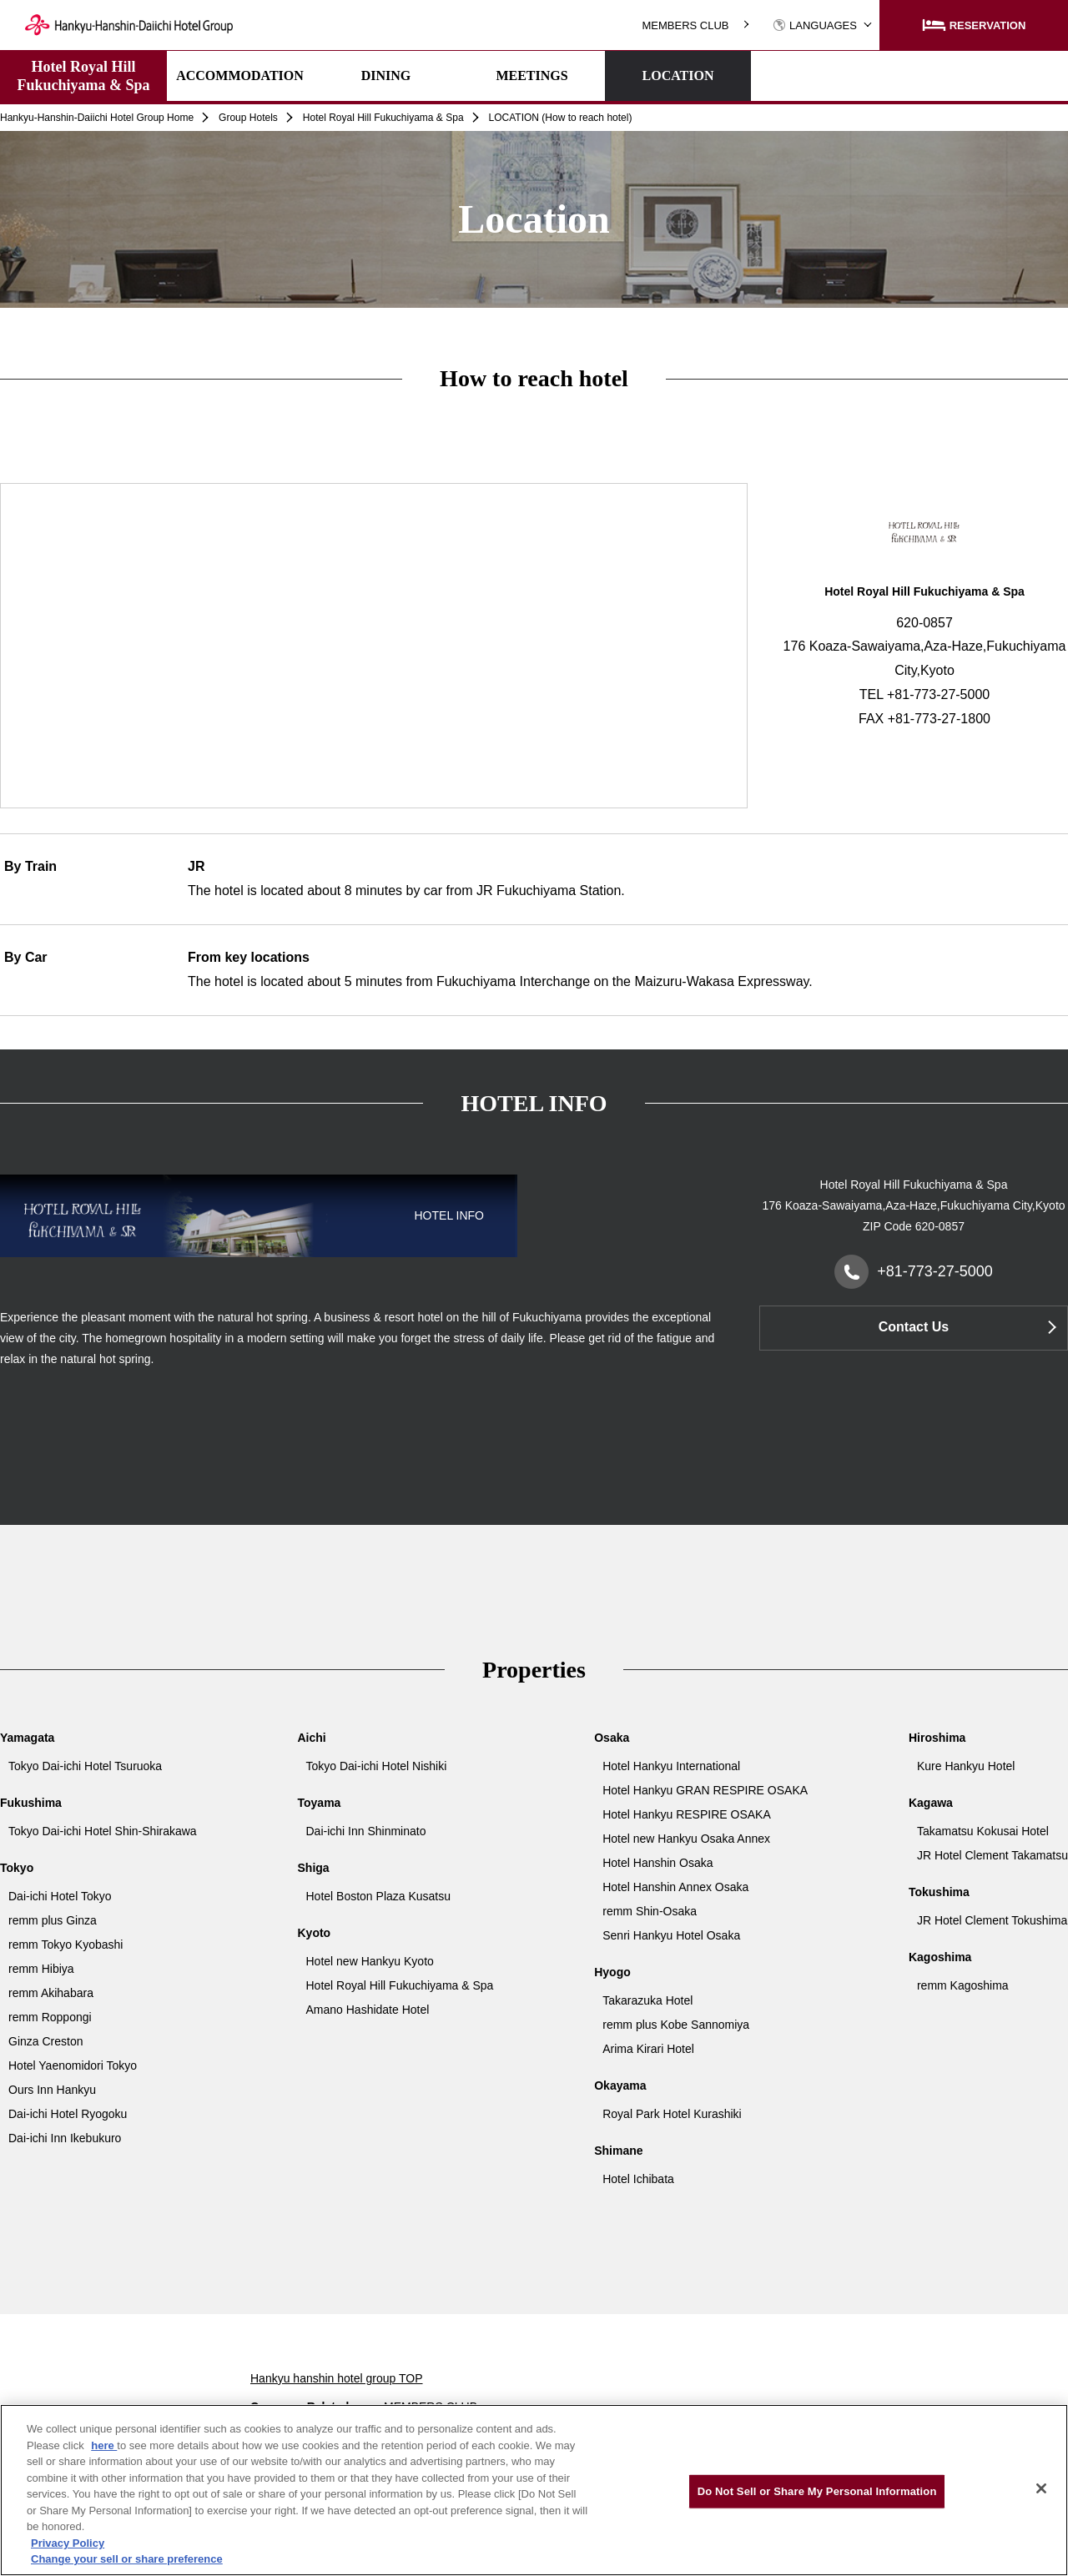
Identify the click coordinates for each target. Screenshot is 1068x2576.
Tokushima (939, 1892)
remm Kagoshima (963, 1985)
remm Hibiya (41, 1968)
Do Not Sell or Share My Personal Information (817, 2491)
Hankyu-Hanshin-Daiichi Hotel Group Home (97, 118)
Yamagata (27, 1737)
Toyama (319, 1802)
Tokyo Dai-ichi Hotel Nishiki (376, 1766)
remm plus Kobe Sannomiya (675, 2024)
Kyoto (314, 1933)
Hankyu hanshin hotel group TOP (336, 2378)
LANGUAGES (815, 25)
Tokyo (16, 1867)
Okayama (620, 2085)
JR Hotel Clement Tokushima (992, 1920)
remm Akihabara (50, 1993)
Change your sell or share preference (127, 2559)
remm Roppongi (50, 2017)
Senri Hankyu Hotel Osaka (671, 1935)
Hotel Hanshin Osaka (657, 1862)
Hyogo (612, 1972)
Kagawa (931, 1802)
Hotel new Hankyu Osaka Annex (686, 1838)
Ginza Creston (45, 2041)
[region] (534, 2490)
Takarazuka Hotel (647, 2000)
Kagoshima (940, 1957)
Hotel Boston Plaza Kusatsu (378, 1896)
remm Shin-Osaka (649, 1911)
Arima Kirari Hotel (648, 2048)
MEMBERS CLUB (685, 25)
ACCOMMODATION (240, 75)
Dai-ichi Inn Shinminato (366, 1831)
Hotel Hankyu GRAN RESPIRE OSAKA (705, 1790)
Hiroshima (937, 1737)
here (104, 2445)
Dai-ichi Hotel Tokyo (59, 1896)
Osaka (611, 1737)
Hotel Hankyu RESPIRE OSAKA (686, 1814)
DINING (386, 75)
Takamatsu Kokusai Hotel (983, 1831)
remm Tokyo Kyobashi (65, 1944)
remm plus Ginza (52, 1920)
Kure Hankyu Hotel (966, 1766)
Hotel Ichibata (638, 2179)
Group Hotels (248, 118)
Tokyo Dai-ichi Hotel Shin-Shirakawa (102, 1831)
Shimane (618, 2150)
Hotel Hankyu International (671, 1766)
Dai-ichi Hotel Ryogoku (67, 2114)
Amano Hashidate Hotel (368, 2009)
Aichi (312, 1737)
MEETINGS (531, 75)
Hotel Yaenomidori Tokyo (72, 2065)
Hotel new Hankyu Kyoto (370, 1961)
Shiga (314, 1867)
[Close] (1041, 2488)
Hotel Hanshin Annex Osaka (675, 1887)
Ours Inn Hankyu (52, 2089)
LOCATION (678, 75)
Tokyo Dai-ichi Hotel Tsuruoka (85, 1766)
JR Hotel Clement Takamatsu (992, 1855)
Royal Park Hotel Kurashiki (672, 2114)
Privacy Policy (67, 2543)
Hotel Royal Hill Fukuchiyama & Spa (83, 75)
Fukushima (31, 1802)
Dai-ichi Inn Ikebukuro (64, 2138)
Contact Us (914, 1327)
